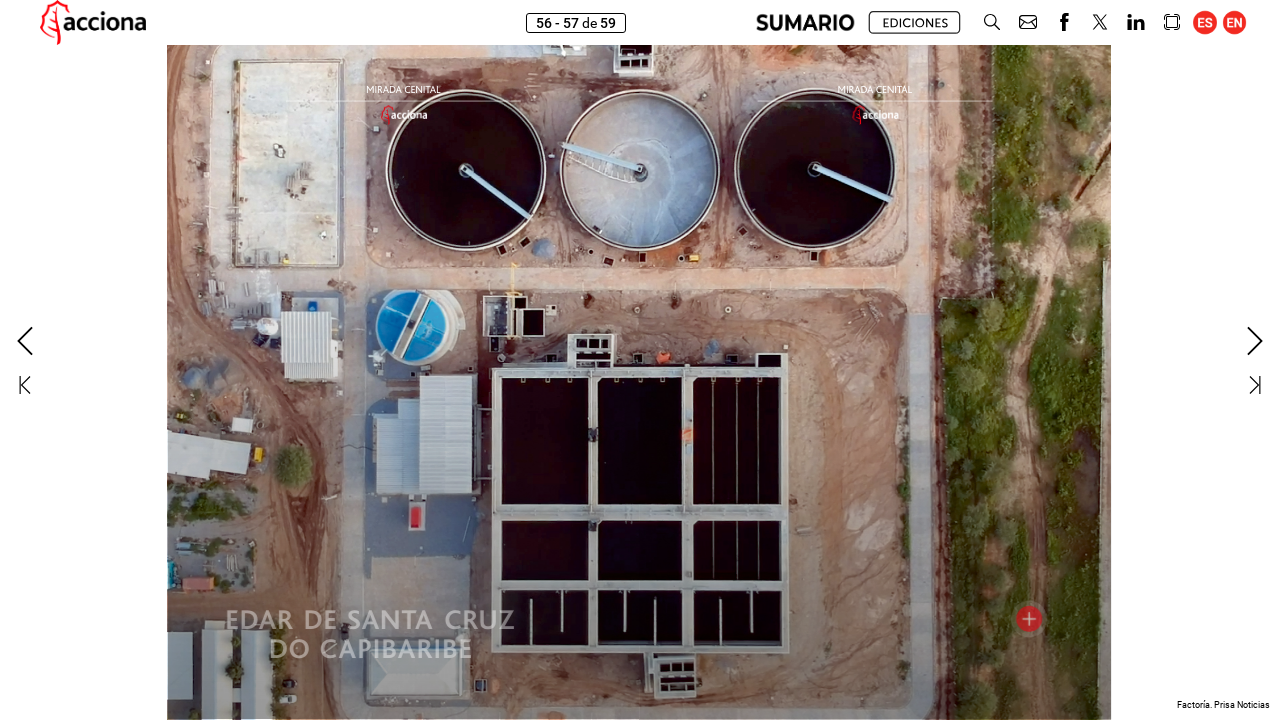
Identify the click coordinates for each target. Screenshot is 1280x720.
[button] (805, 22)
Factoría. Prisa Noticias (1223, 705)
